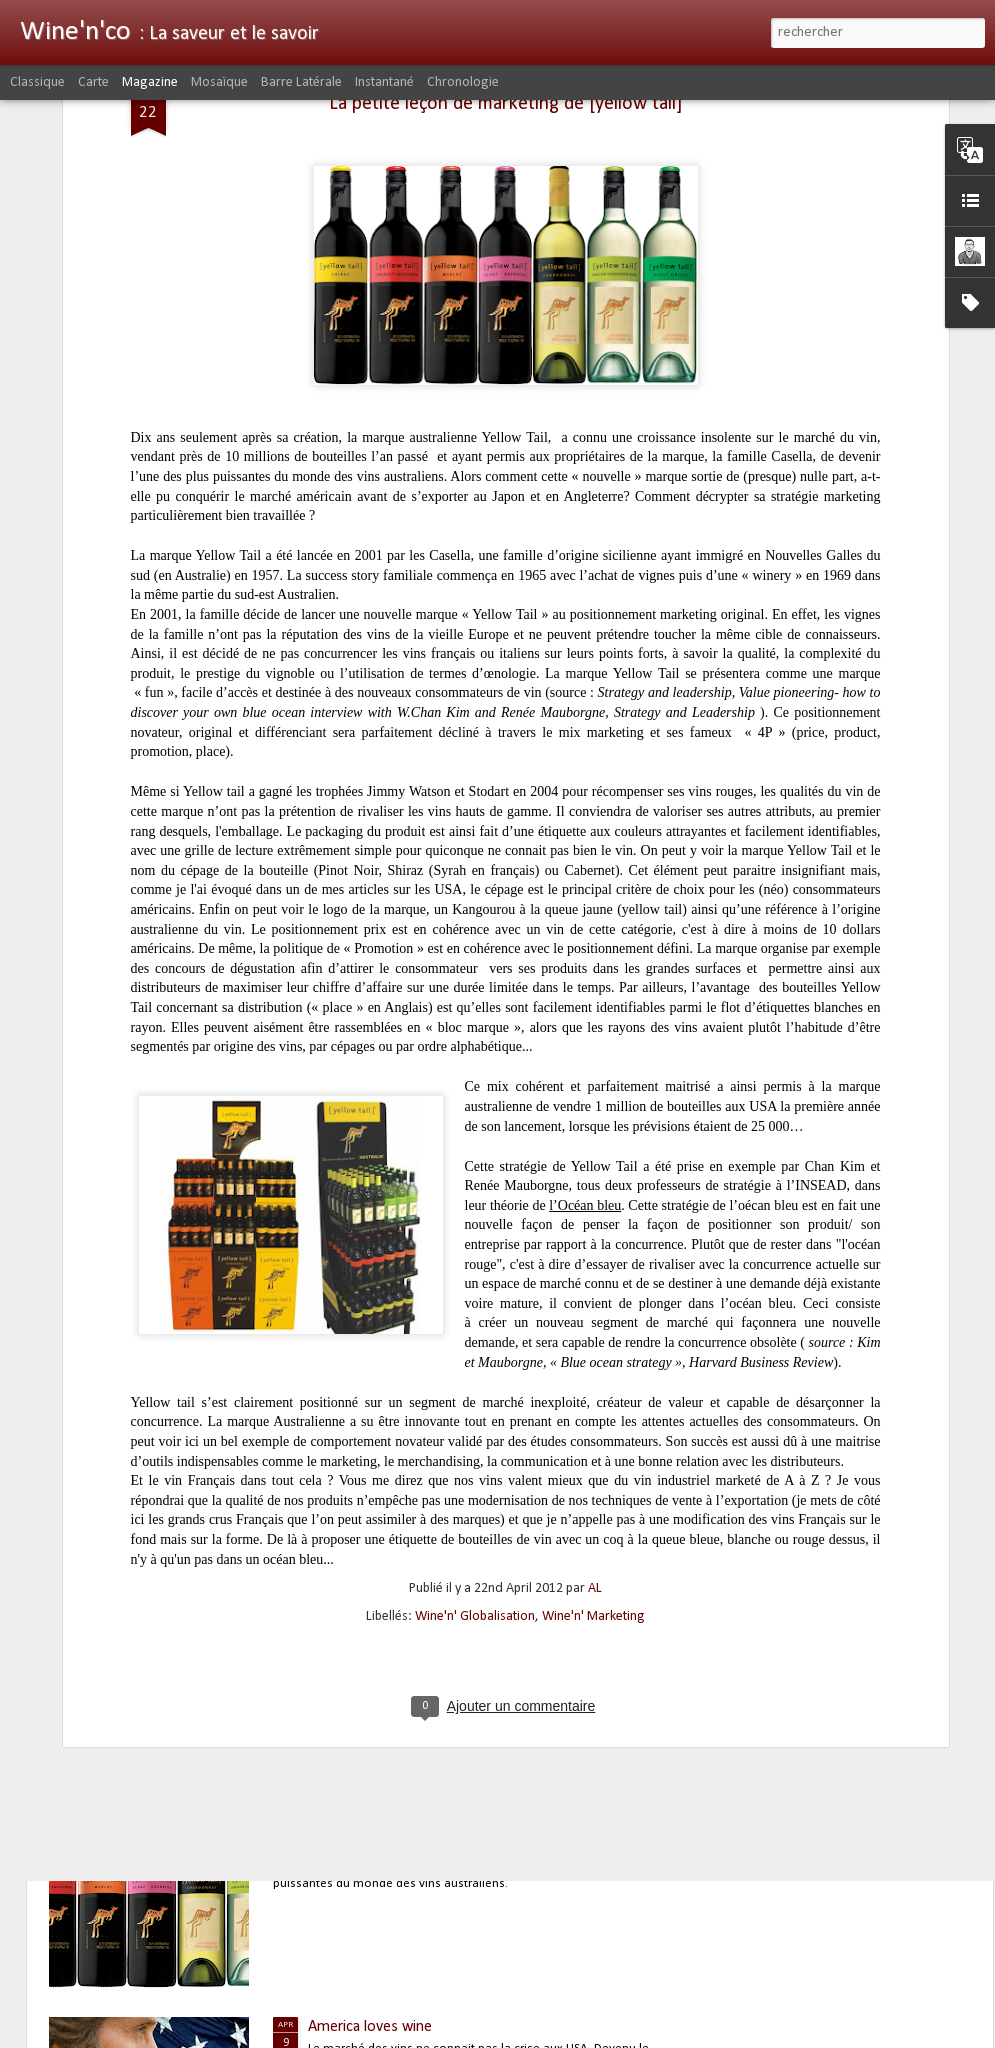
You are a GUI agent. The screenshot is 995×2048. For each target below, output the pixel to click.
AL (595, 1439)
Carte (93, 82)
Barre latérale (301, 82)
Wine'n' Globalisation (475, 1467)
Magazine (150, 82)
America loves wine (370, 2027)
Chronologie (463, 82)
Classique (37, 82)
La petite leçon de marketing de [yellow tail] (449, 1798)
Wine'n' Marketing (593, 1467)
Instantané (384, 82)
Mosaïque (219, 82)
